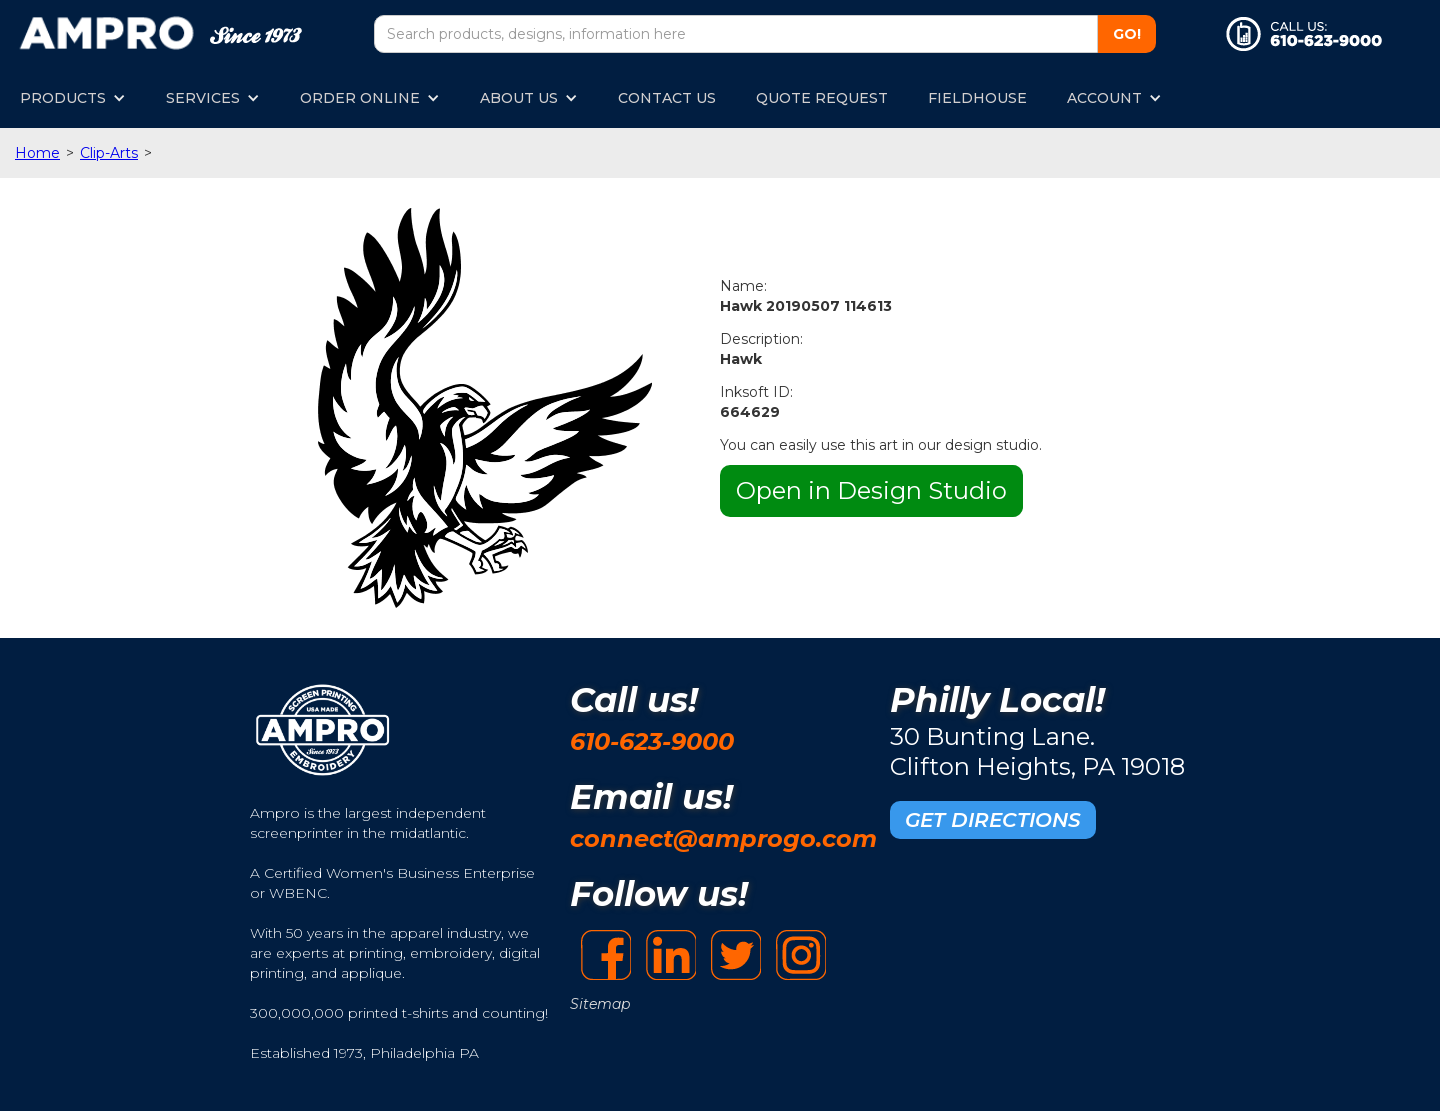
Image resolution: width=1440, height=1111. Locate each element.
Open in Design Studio (871, 490)
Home (37, 153)
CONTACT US (667, 98)
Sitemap (600, 1004)
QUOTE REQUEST (822, 98)
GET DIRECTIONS (993, 820)
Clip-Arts (109, 153)
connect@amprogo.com (723, 838)
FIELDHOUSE (977, 98)
